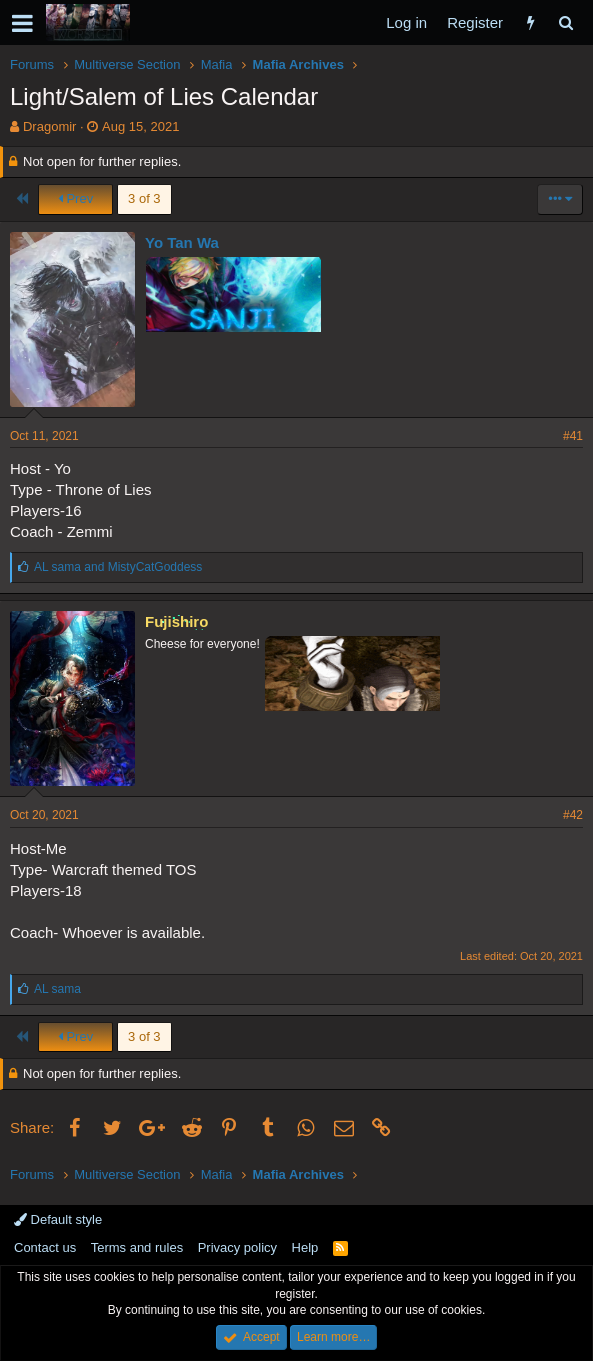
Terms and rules (137, 1247)
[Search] (565, 22)
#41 (573, 436)
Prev (75, 198)
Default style (58, 1219)
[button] (22, 23)
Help (305, 1247)
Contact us (45, 1247)
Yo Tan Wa (182, 242)
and (118, 567)
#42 (573, 815)
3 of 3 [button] (144, 198)
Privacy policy (237, 1247)
